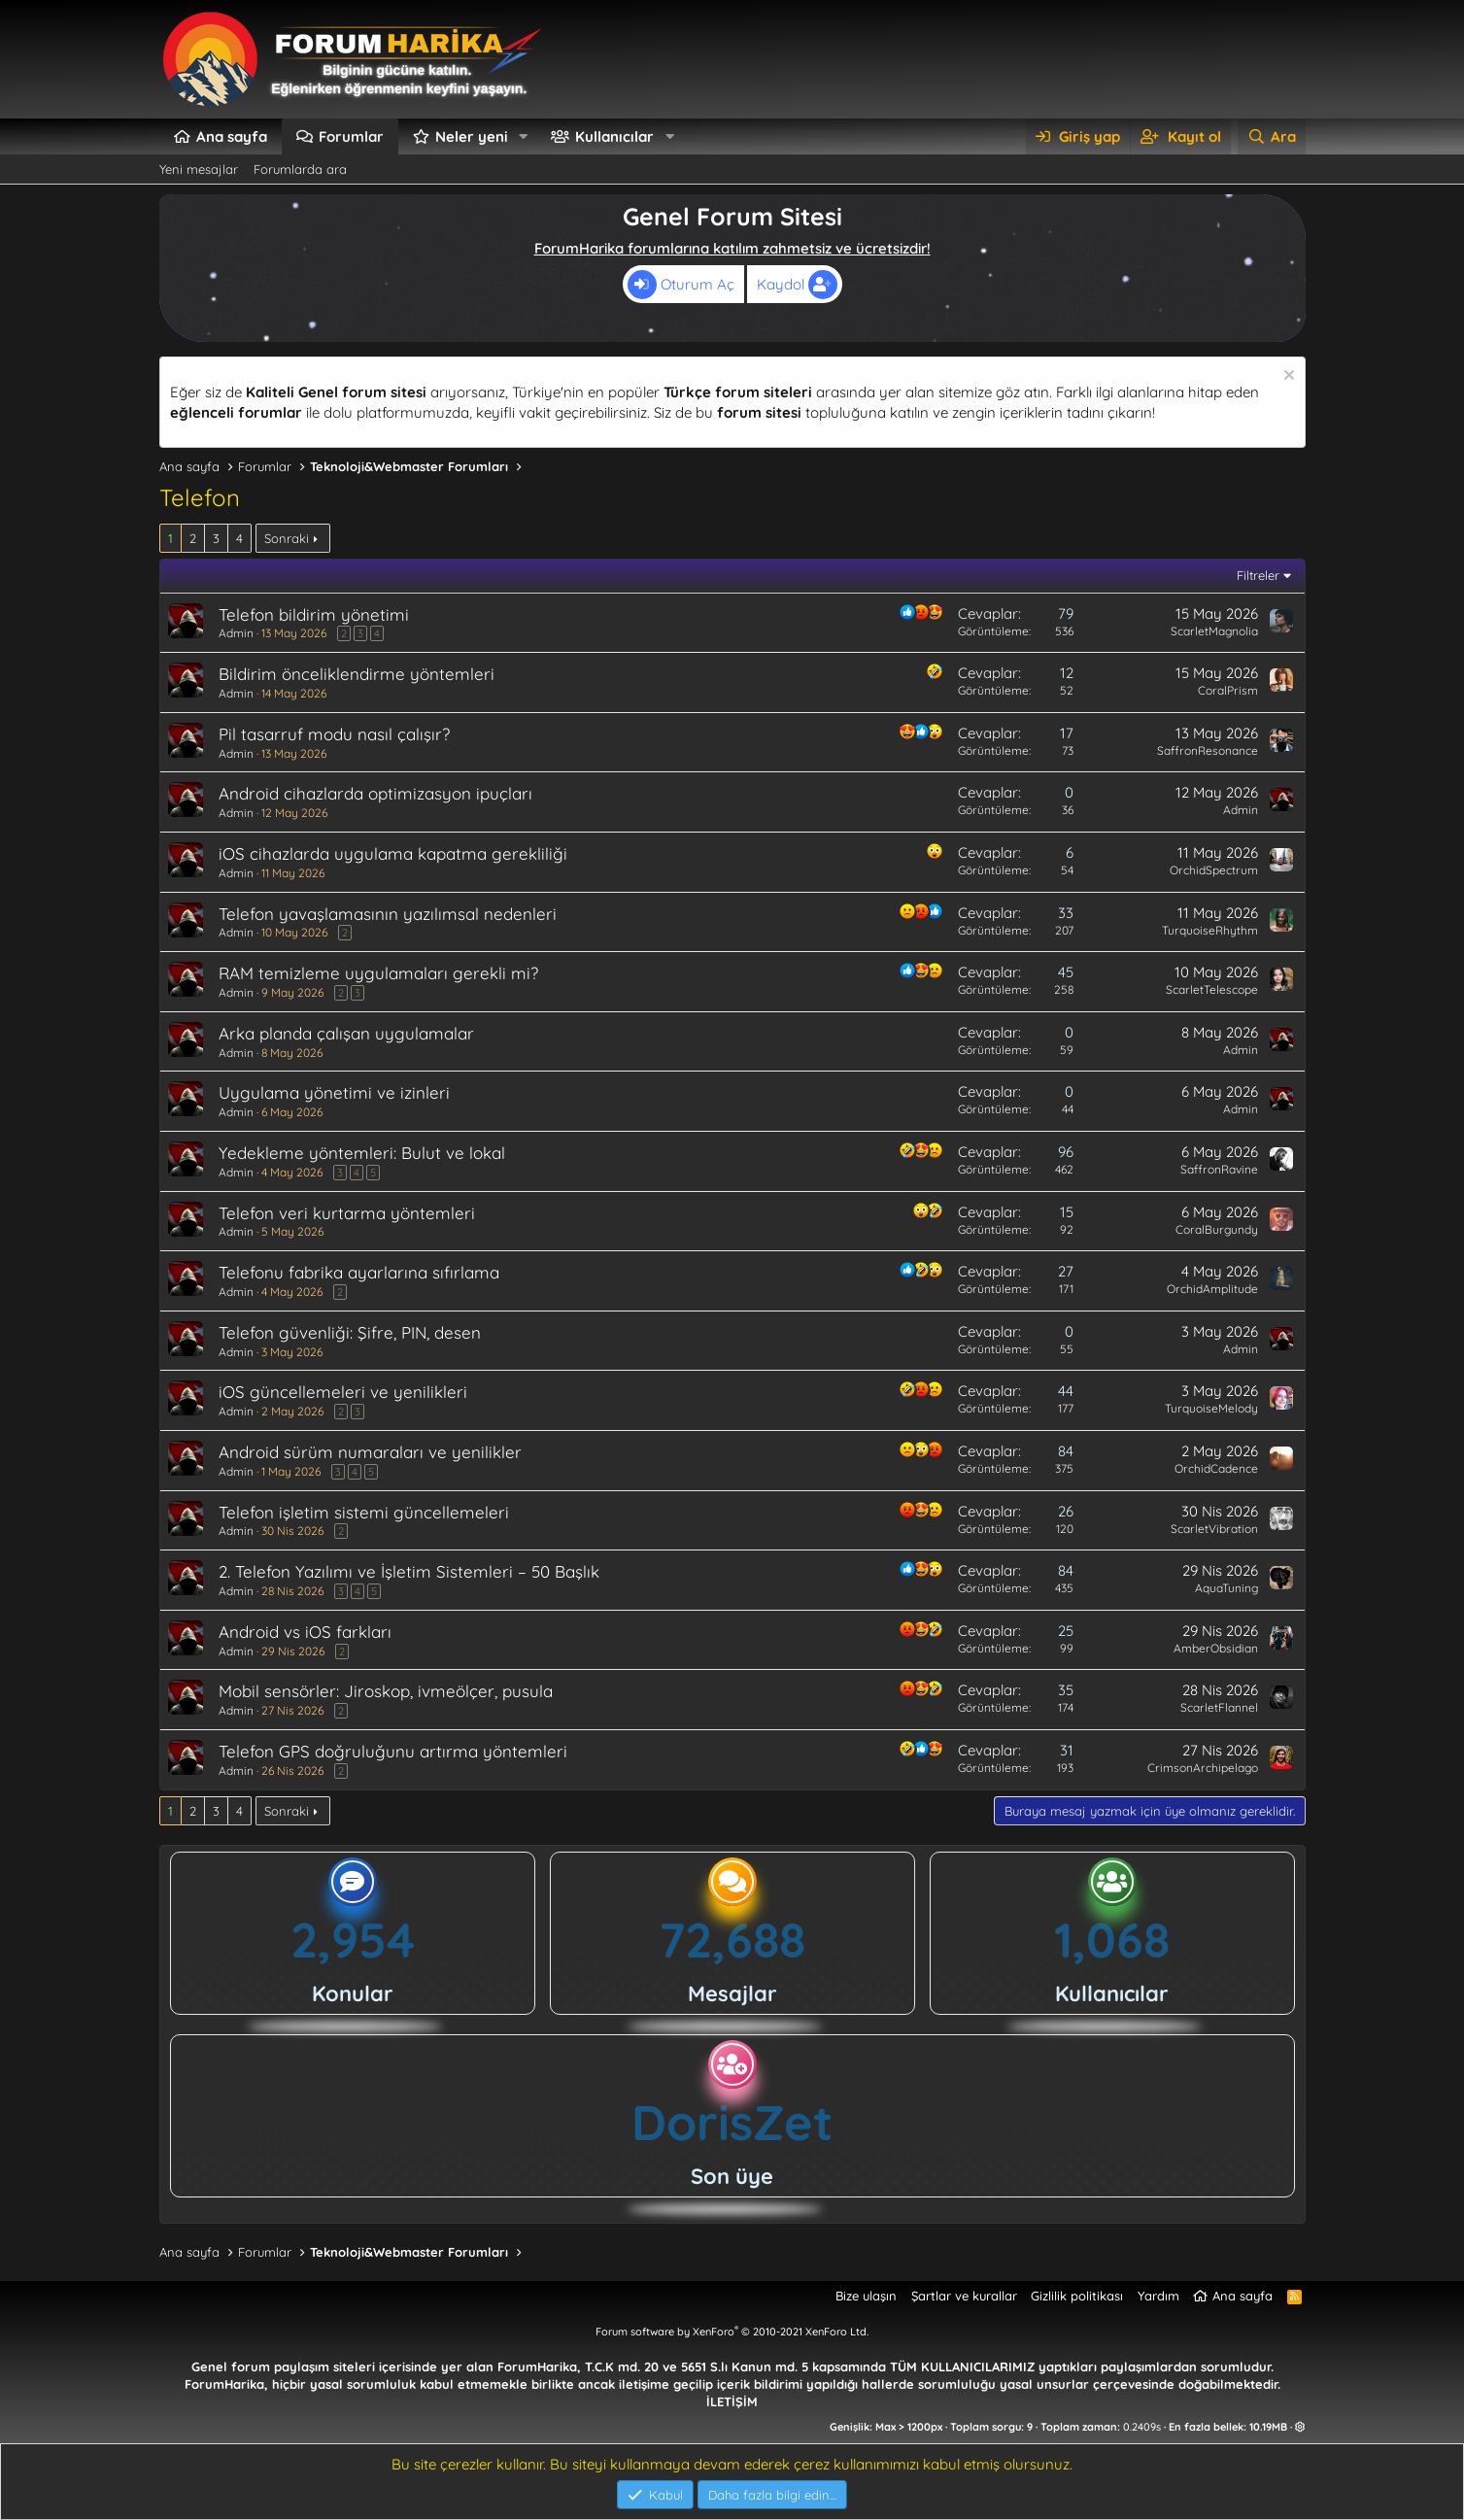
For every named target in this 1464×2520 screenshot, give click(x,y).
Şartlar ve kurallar (964, 2295)
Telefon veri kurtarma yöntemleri (347, 1213)
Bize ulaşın (866, 2295)
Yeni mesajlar (198, 169)
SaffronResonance (1207, 750)
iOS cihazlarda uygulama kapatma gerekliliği (393, 853)
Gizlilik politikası (1077, 2295)
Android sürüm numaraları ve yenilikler (370, 1452)
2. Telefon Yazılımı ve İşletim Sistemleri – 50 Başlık (409, 1571)
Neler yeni (471, 136)
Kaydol (797, 284)
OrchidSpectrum (1214, 870)
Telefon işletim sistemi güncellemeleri (364, 1512)
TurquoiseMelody (1211, 1408)
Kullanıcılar (614, 136)
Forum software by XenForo (732, 2331)
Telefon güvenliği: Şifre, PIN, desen (350, 1332)
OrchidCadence (1216, 1468)
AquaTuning (1226, 1588)
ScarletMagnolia (1214, 631)
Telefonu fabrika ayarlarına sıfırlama (359, 1272)
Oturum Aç (681, 284)
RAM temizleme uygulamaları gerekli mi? (378, 973)
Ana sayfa (231, 136)
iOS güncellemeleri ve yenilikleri (343, 1391)
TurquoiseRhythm (1210, 930)
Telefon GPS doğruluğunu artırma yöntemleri (393, 1751)
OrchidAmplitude (1212, 1288)
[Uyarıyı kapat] (1286, 377)
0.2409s (1142, 2427)
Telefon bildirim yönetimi (314, 614)
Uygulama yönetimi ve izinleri (334, 1092)
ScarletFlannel (1219, 1707)
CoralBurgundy (1216, 1229)
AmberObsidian (1216, 1648)
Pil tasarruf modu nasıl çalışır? (334, 734)
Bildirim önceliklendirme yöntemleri (356, 674)
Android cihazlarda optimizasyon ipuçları (375, 793)
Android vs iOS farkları (305, 1631)
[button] (522, 136)
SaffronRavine (1219, 1169)
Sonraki (286, 538)
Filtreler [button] (1258, 575)
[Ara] (1271, 136)
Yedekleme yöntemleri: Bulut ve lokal (362, 1152)
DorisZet (732, 2122)
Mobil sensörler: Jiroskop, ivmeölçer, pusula (386, 1691)
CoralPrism (1228, 690)
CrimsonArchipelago (1202, 1767)
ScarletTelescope (1212, 989)
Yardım (1158, 2295)
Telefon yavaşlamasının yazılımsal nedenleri (388, 913)
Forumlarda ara (300, 169)
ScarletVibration (1214, 1528)
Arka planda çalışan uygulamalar (346, 1033)
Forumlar (351, 136)
